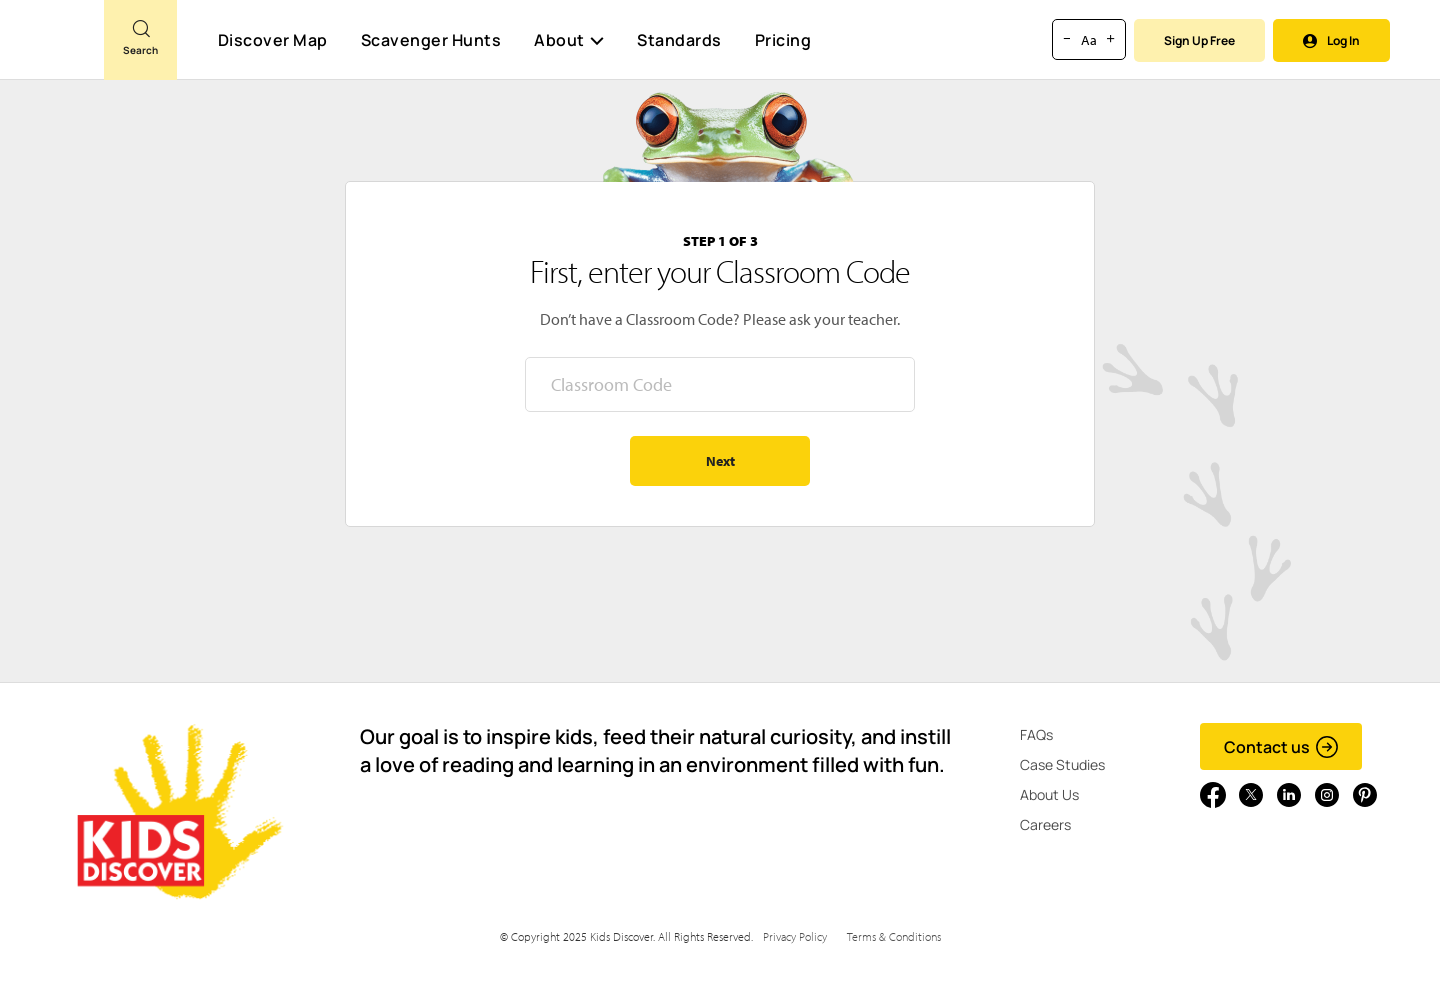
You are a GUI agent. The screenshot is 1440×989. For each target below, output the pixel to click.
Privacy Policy (795, 936)
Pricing (783, 40)
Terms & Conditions (894, 936)
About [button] (569, 40)
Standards (679, 40)
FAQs (1036, 734)
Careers (1045, 824)
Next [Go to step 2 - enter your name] (720, 461)
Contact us (1281, 747)
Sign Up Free (1199, 40)
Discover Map (273, 40)
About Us (1049, 794)
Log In (1331, 40)
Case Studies (1062, 764)
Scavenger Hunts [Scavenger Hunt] (430, 41)
